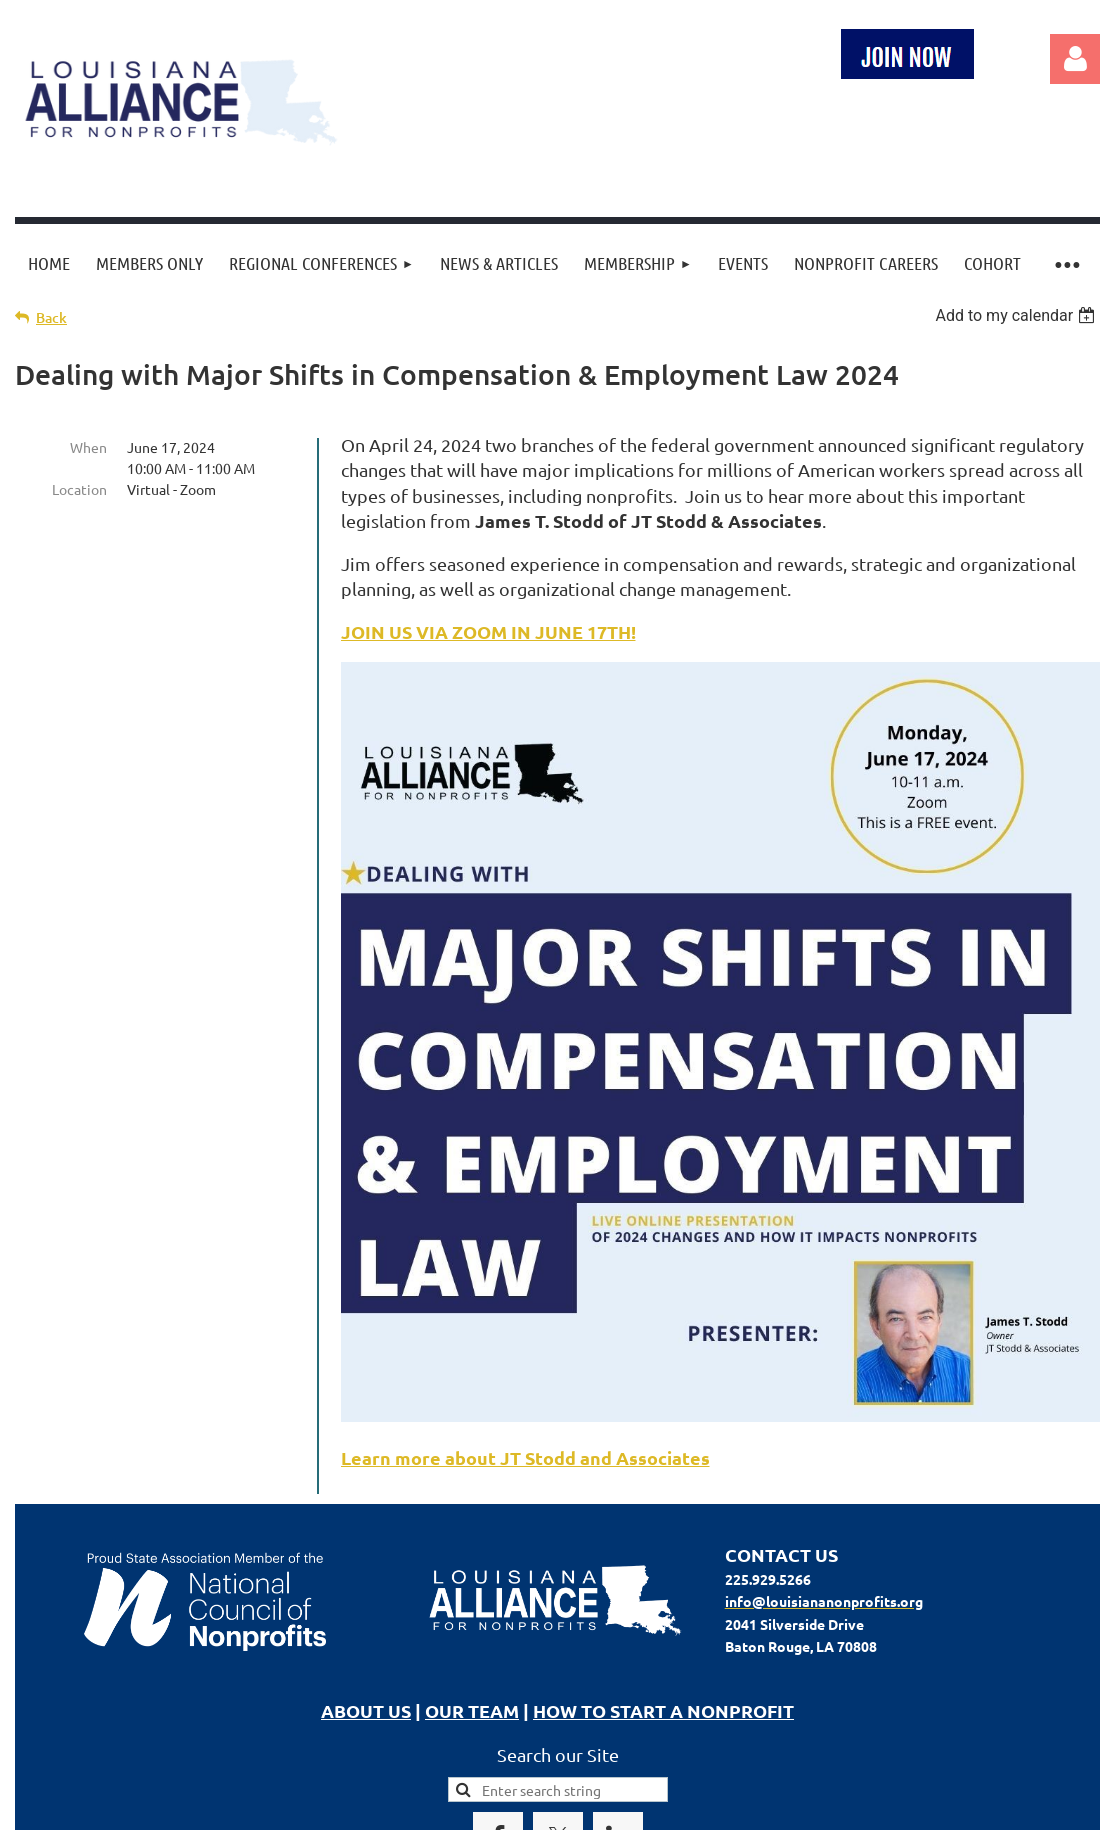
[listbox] (1017, 315)
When (88, 447)
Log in (1075, 59)
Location (79, 489)
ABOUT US (366, 1710)
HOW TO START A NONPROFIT (663, 1710)
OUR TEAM (472, 1710)
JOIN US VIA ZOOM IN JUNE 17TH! (488, 631)
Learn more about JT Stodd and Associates (525, 1457)
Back (51, 317)
